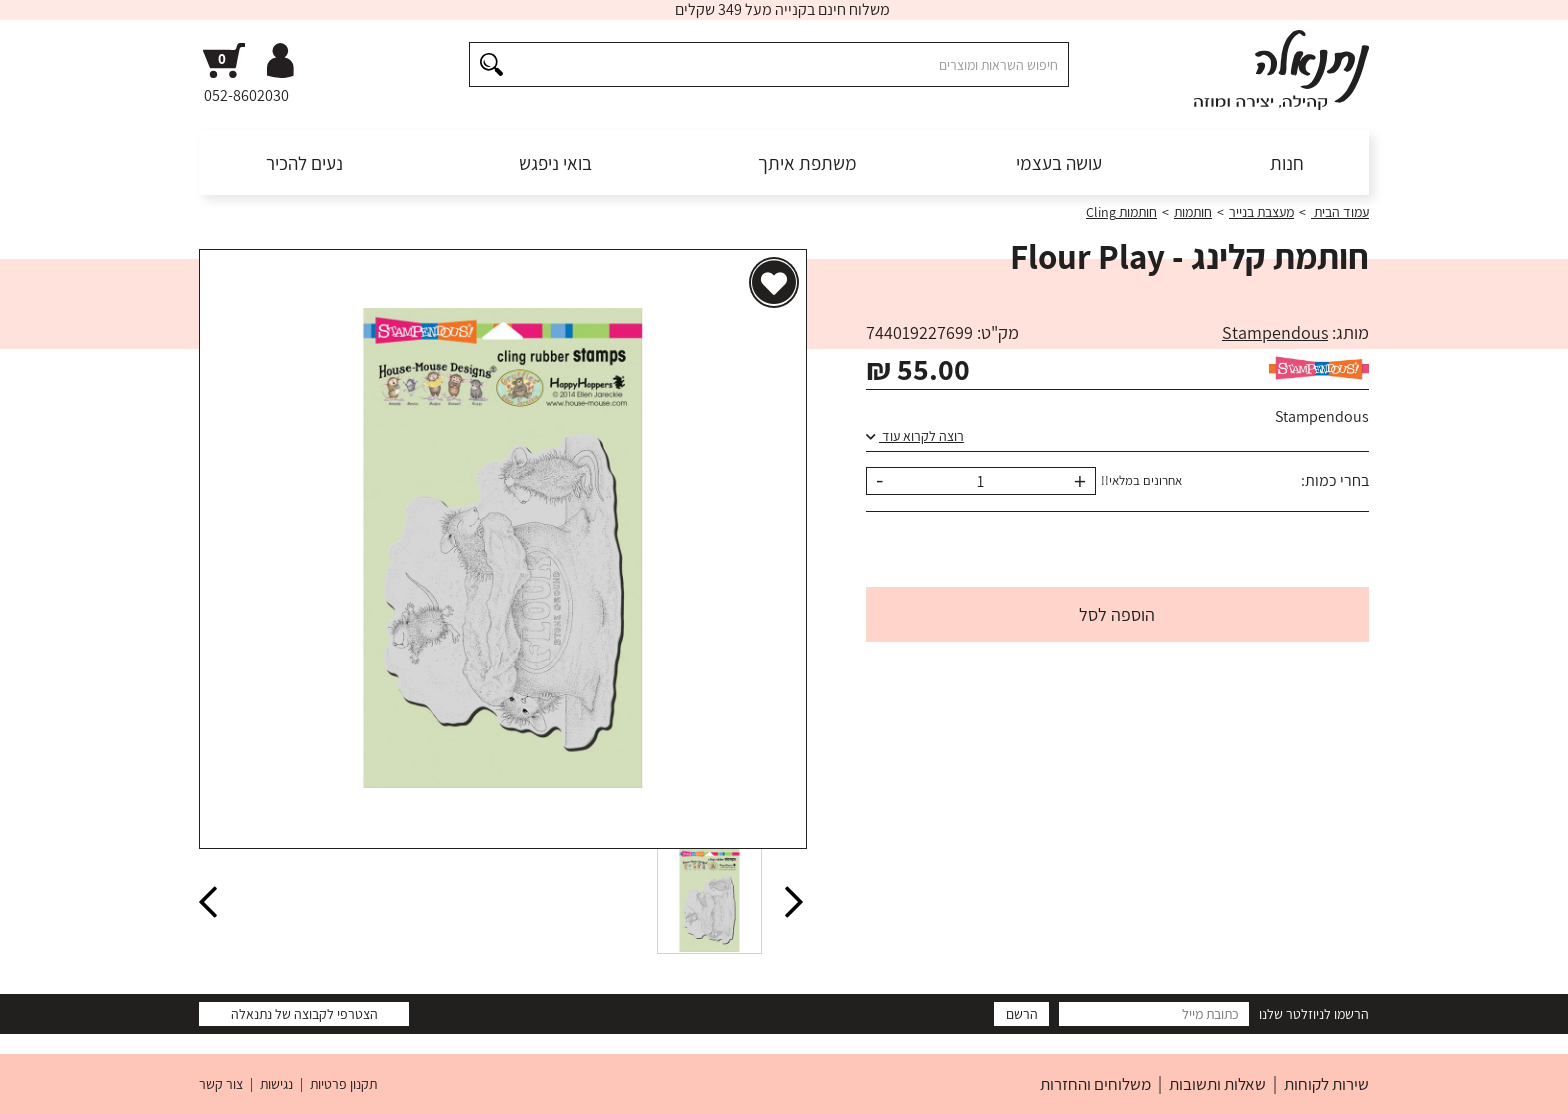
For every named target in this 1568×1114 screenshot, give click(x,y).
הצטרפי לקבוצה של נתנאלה (304, 1014)
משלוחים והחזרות (1095, 1084)
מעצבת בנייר (1261, 212)
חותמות (1193, 212)
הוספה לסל (1117, 614)
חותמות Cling (1121, 212)
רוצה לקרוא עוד (915, 436)
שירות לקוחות (1326, 1084)
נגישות (276, 1084)
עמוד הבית (1340, 212)
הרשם (1022, 1014)
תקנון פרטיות (343, 1084)
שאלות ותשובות (1217, 1084)
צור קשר (221, 1084)
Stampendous (1275, 332)
